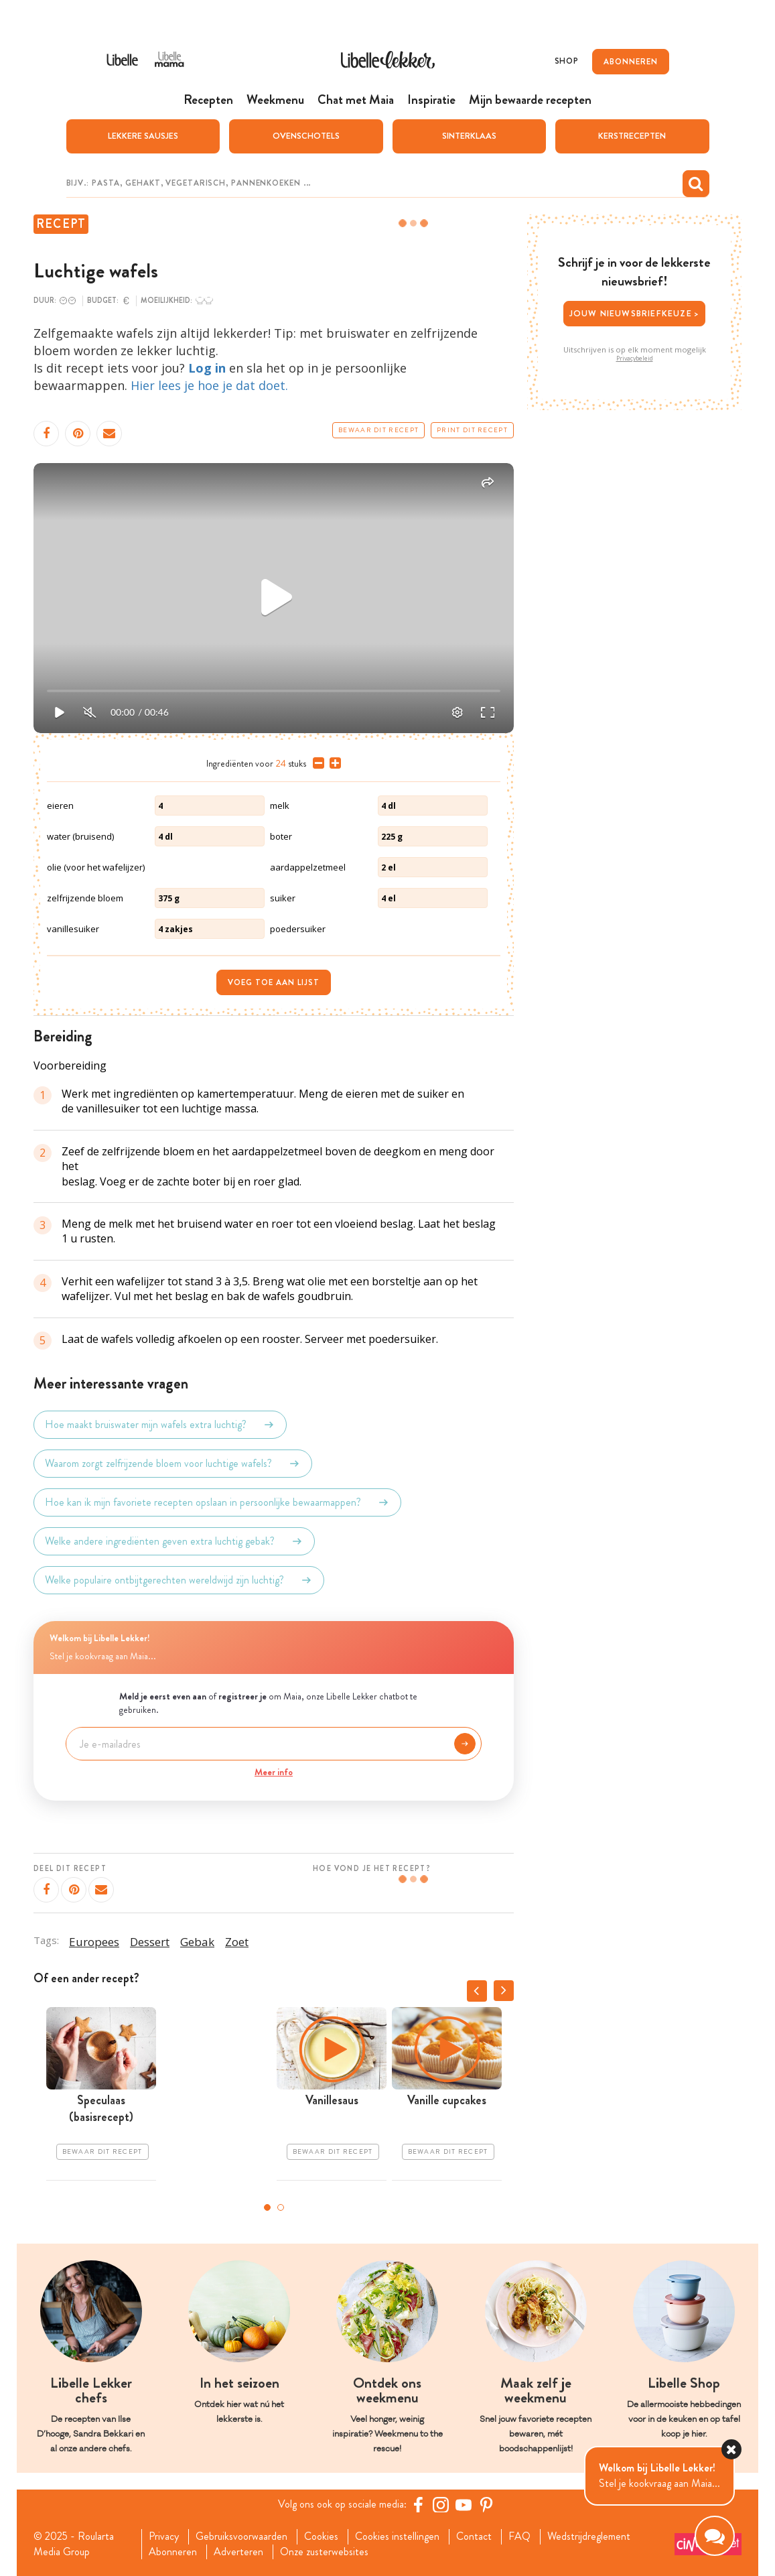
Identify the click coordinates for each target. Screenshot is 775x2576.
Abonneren (173, 2552)
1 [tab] (267, 2207)
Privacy (164, 2536)
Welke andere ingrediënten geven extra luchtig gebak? (174, 1541)
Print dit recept (472, 430)
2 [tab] (280, 2207)
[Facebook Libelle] (418, 2504)
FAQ (519, 2536)
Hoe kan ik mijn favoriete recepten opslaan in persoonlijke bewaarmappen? (217, 1502)
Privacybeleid (634, 359)
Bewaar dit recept (378, 430)
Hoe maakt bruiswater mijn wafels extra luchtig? (160, 1425)
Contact (474, 2536)
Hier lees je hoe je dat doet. (209, 385)
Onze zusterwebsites (324, 2552)
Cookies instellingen (397, 2536)
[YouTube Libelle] (463, 2504)
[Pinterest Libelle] (486, 2504)
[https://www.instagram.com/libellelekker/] (441, 2504)
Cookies (321, 2536)
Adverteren (238, 2552)
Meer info (274, 1772)
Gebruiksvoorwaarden (241, 2536)
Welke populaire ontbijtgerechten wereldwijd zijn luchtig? (179, 1580)
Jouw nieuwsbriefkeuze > (634, 313)
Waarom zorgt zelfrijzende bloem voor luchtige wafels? (173, 1464)
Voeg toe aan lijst (274, 982)
